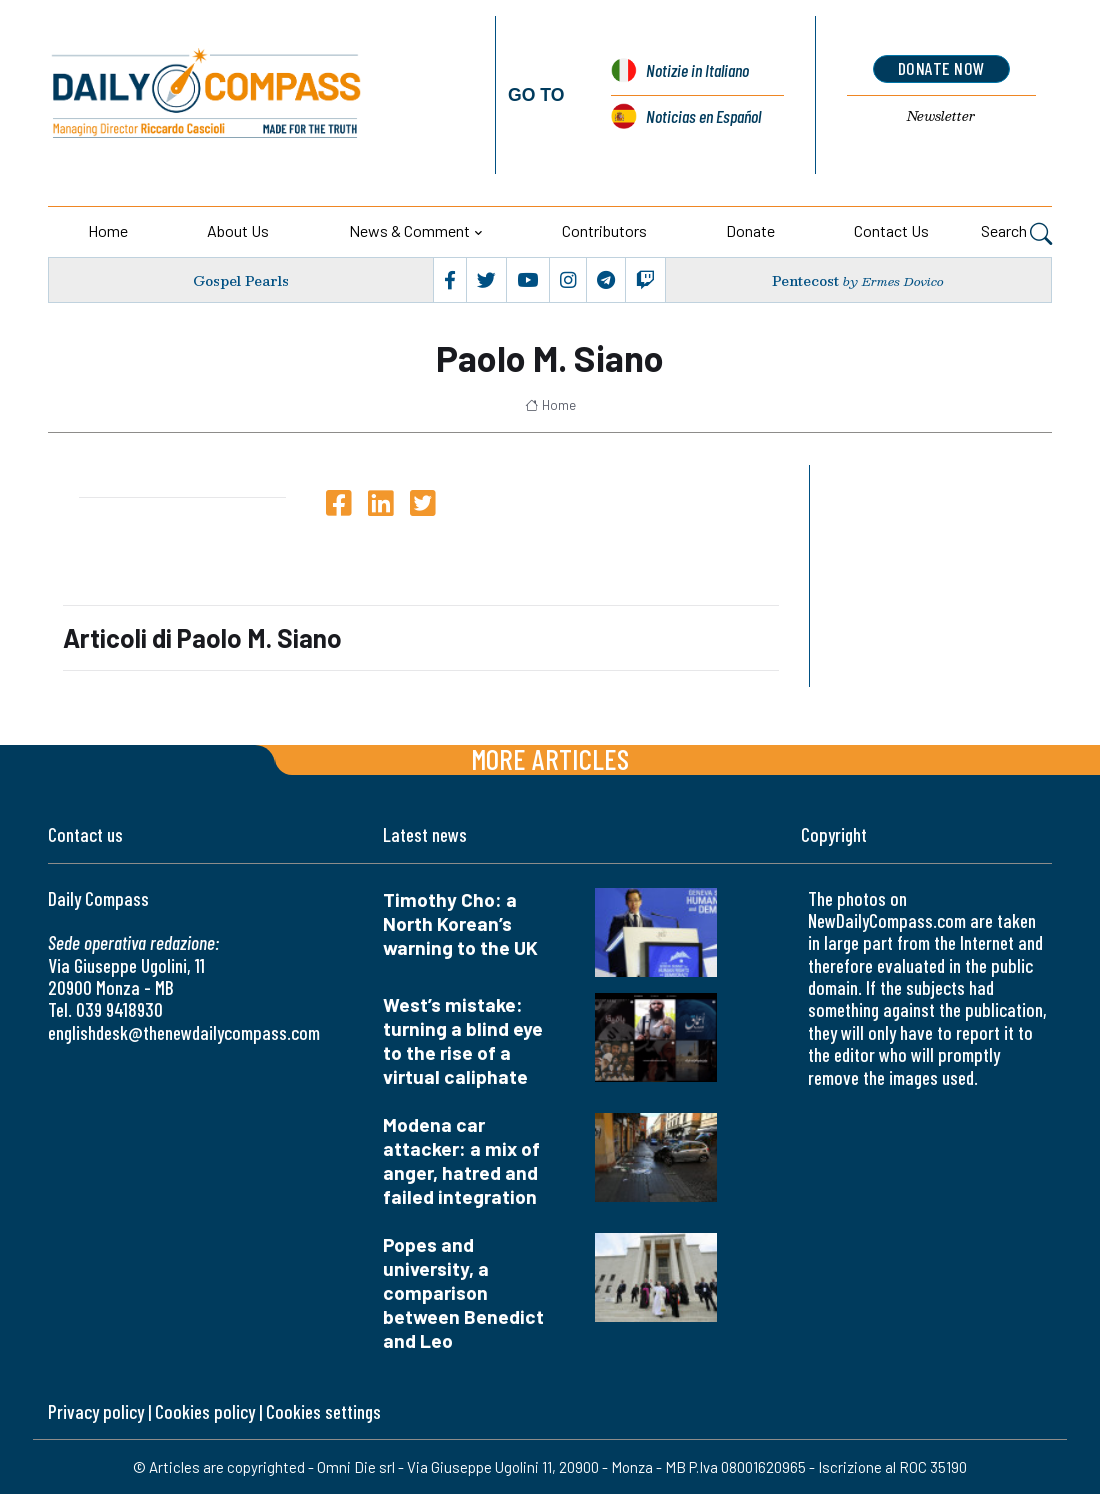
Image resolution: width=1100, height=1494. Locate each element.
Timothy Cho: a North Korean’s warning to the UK (460, 923)
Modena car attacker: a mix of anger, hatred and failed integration (461, 1160)
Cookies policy (205, 1411)
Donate (750, 230)
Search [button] (1016, 233)
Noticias (703, 116)
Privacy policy (96, 1411)
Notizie (697, 70)
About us (238, 230)
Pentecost (805, 280)
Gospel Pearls (241, 280)
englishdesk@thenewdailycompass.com (184, 1032)
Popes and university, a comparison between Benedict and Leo (463, 1292)
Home (108, 230)
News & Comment (409, 230)
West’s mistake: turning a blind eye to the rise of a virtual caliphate (463, 1040)
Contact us (891, 230)
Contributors (604, 230)
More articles (550, 758)
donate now (941, 68)
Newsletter (941, 116)
